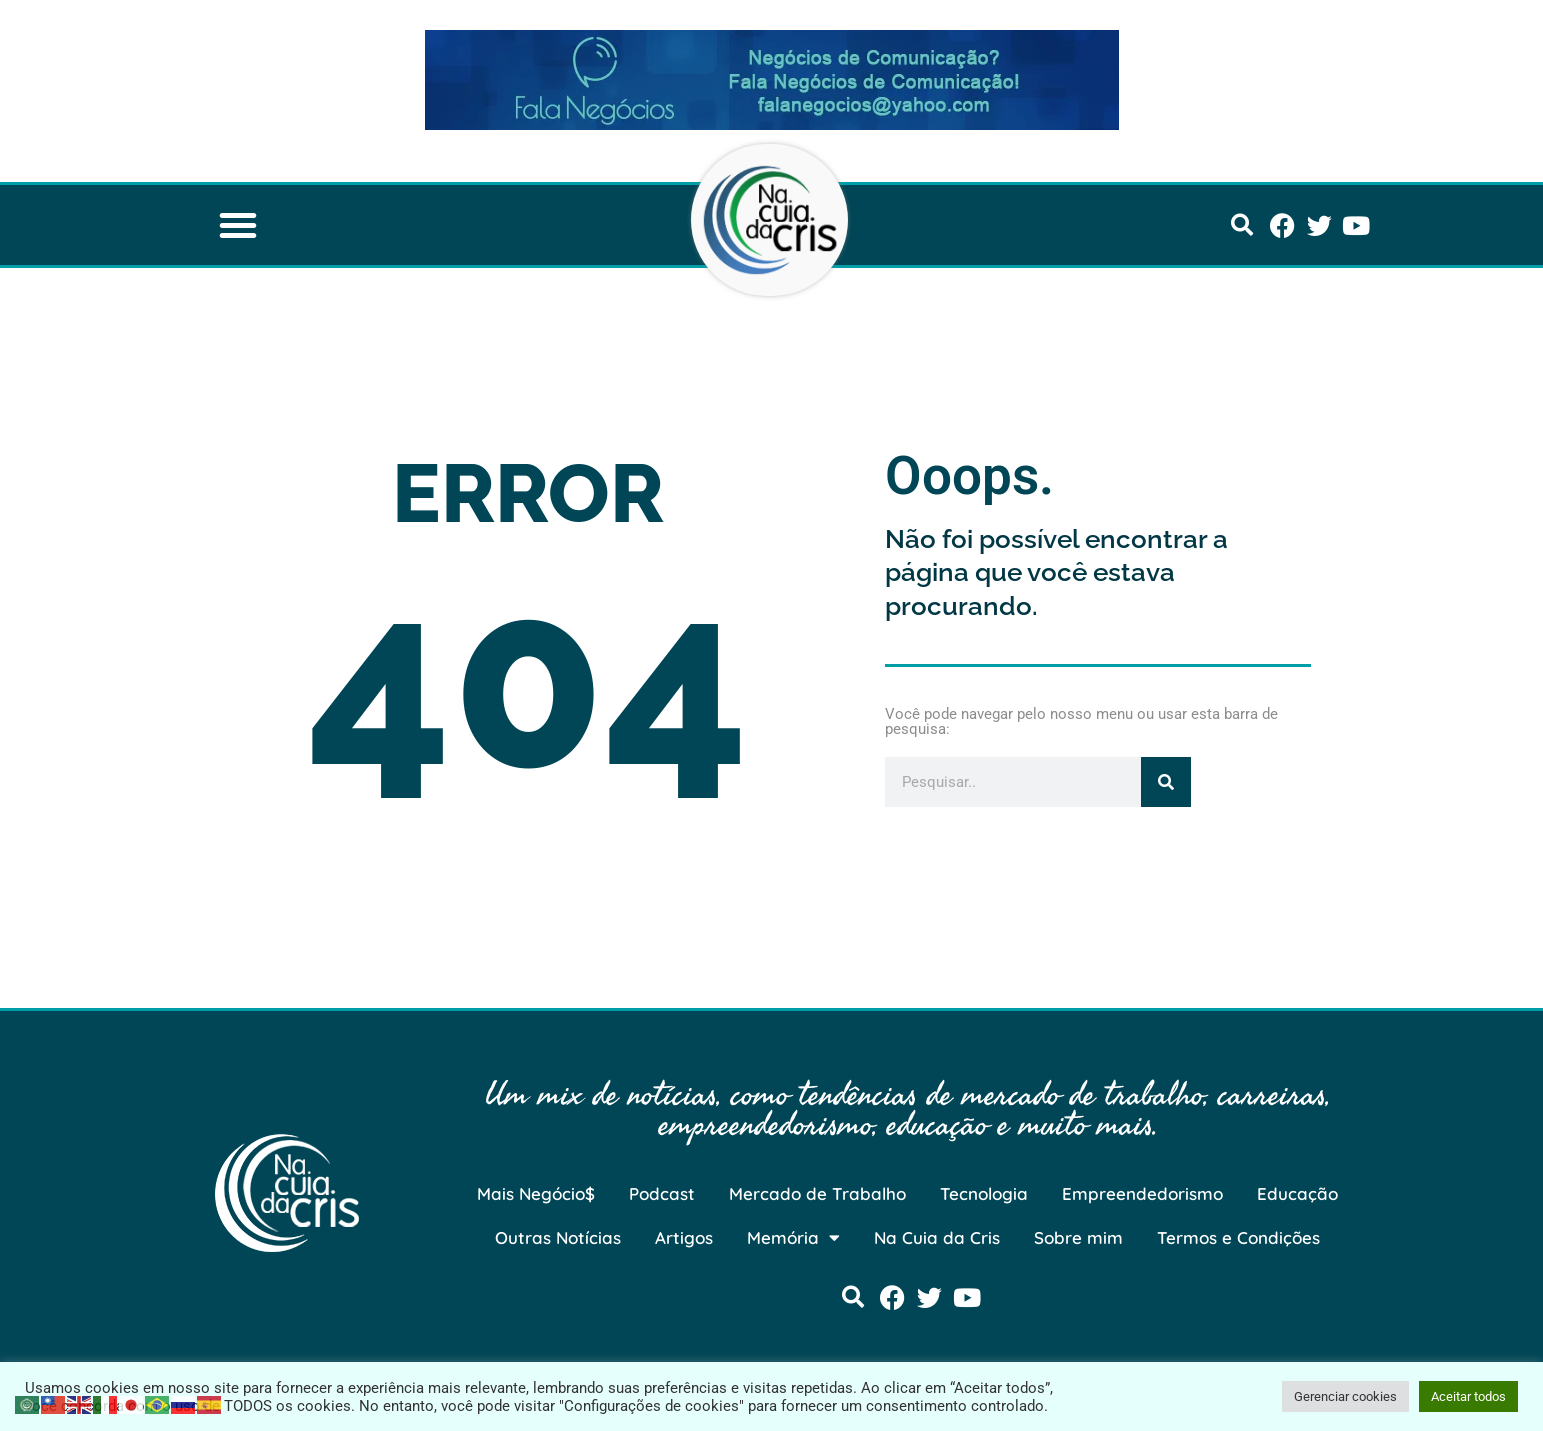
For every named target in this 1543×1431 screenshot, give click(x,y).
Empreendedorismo (1142, 1193)
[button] (238, 225)
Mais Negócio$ (536, 1193)
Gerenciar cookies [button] (1345, 1396)
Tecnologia (984, 1193)
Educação (1297, 1193)
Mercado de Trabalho (817, 1193)
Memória (793, 1237)
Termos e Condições (1238, 1237)
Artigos (684, 1237)
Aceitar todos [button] (1468, 1396)
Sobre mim (1078, 1237)
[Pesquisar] (1166, 782)
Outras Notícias (558, 1237)
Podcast (662, 1193)
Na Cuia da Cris (937, 1237)
